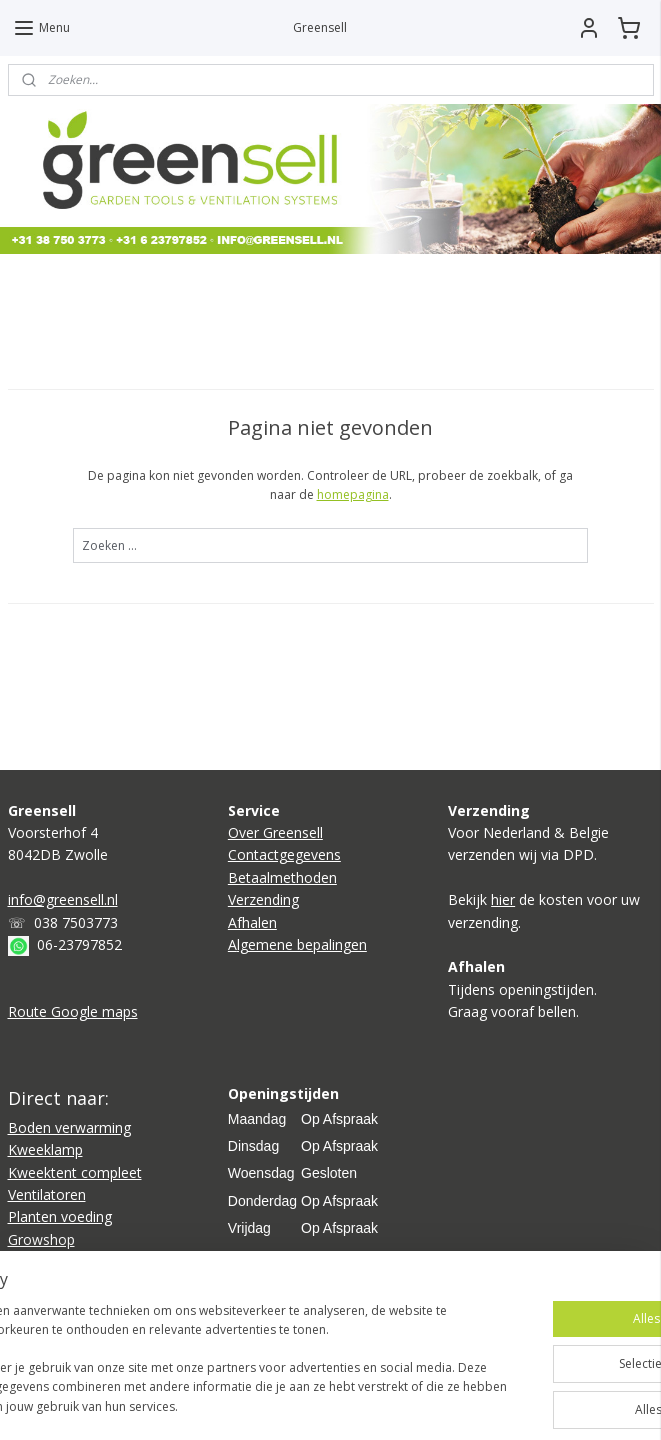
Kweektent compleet (75, 1172)
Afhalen (252, 922)
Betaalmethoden (282, 877)
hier (503, 899)
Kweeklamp (45, 1149)
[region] (198, 1332)
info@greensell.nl (63, 899)
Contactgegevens (284, 854)
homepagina (353, 494)
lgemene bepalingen (302, 944)
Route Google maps (73, 1011)
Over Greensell (275, 832)
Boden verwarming (69, 1127)
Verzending (263, 899)
